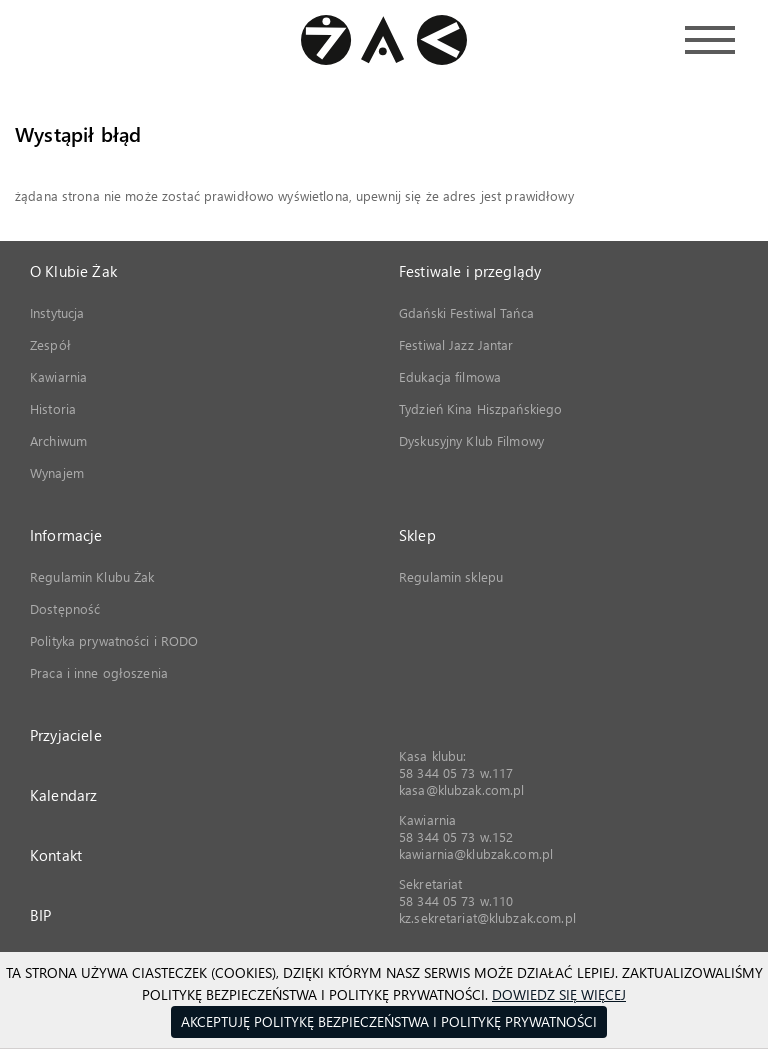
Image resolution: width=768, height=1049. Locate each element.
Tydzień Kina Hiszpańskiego (480, 408)
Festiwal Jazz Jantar (456, 344)
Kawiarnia (58, 376)
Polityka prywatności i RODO (114, 640)
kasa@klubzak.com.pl (461, 789)
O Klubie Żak (73, 271)
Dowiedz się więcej (559, 994)
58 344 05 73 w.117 (456, 772)
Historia (53, 408)
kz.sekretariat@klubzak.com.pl (487, 917)
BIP (40, 915)
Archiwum (58, 440)
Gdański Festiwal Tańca (466, 312)
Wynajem (57, 472)
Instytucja (57, 312)
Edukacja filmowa (450, 376)
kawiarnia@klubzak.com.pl (476, 853)
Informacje (66, 535)
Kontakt (56, 855)
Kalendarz (63, 795)
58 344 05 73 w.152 (456, 836)
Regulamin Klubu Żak (92, 576)
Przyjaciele (66, 735)
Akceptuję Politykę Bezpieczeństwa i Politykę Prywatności (389, 1021)
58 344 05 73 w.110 (456, 900)
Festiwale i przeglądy (470, 271)
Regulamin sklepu (451, 576)
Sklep (417, 535)
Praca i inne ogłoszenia (99, 672)
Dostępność (65, 608)
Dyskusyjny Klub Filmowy (471, 440)
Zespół (50, 344)
